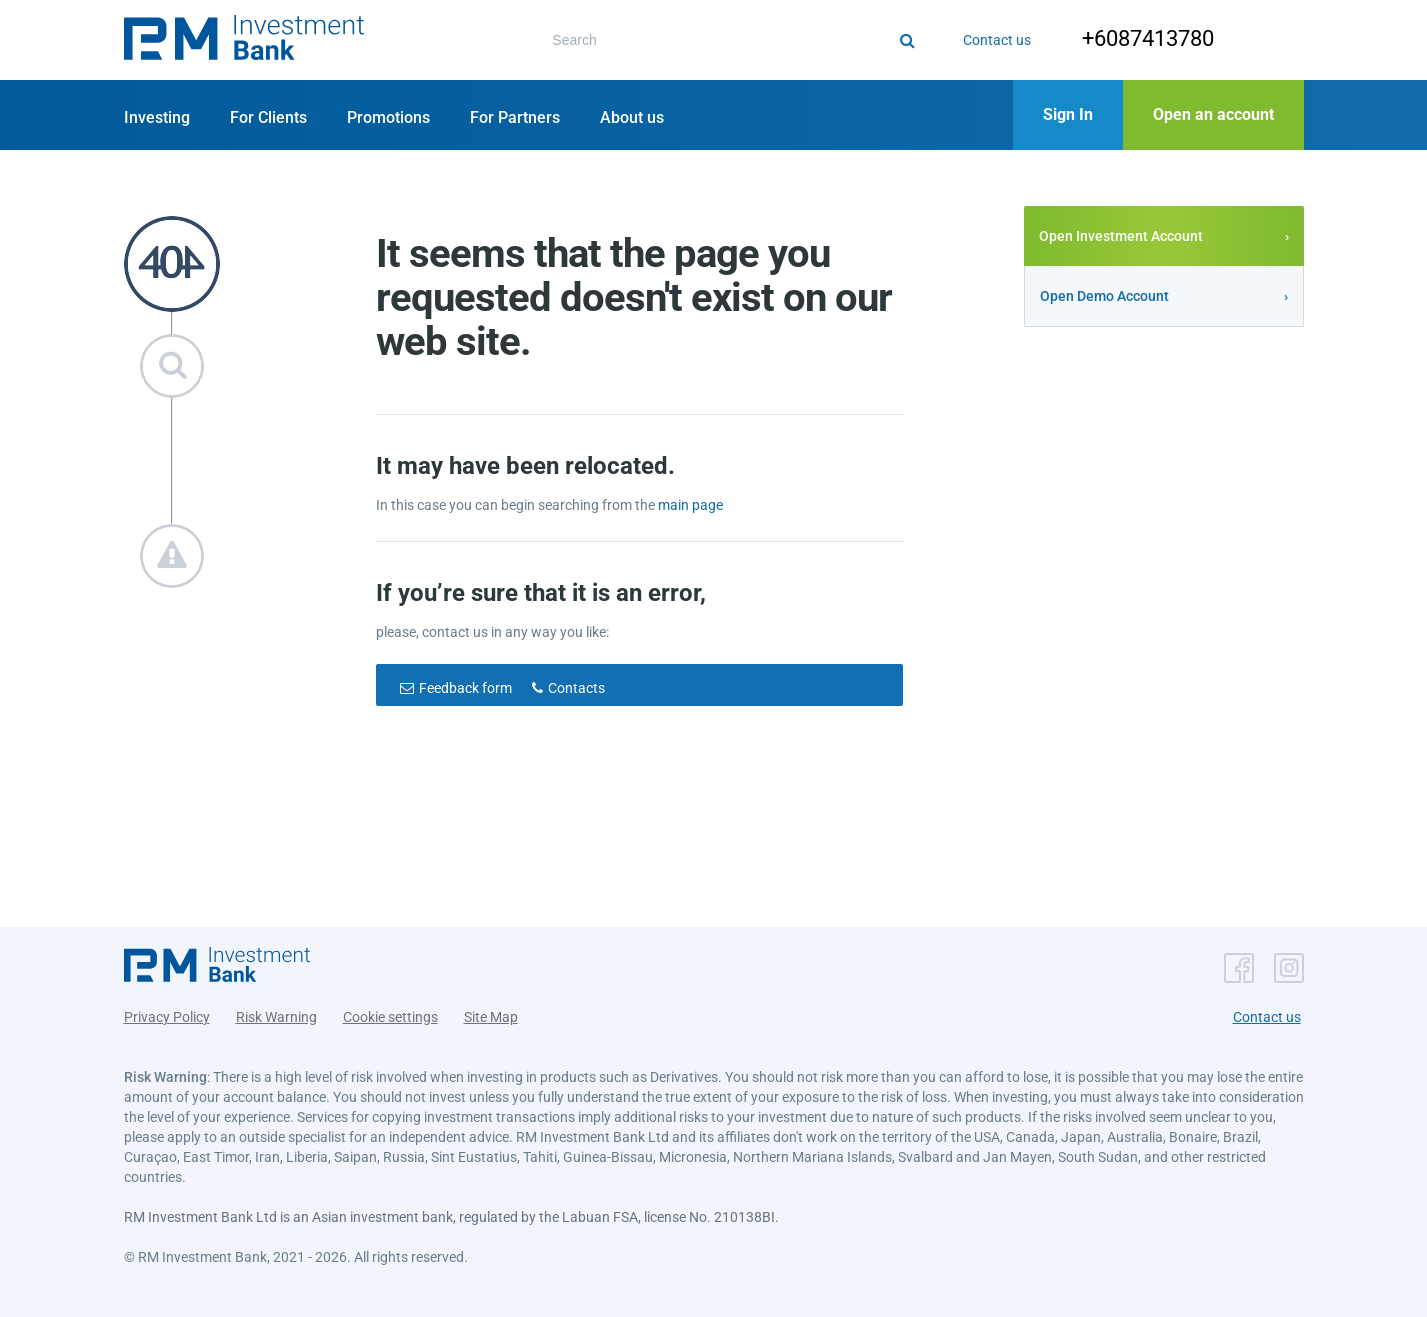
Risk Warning (276, 1017)
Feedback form (465, 688)
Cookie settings (390, 1017)
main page (690, 505)
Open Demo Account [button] (1104, 296)
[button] (244, 40)
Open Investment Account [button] (1121, 236)
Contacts (576, 688)
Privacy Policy (167, 1017)
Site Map (491, 1017)
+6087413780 (1148, 38)
